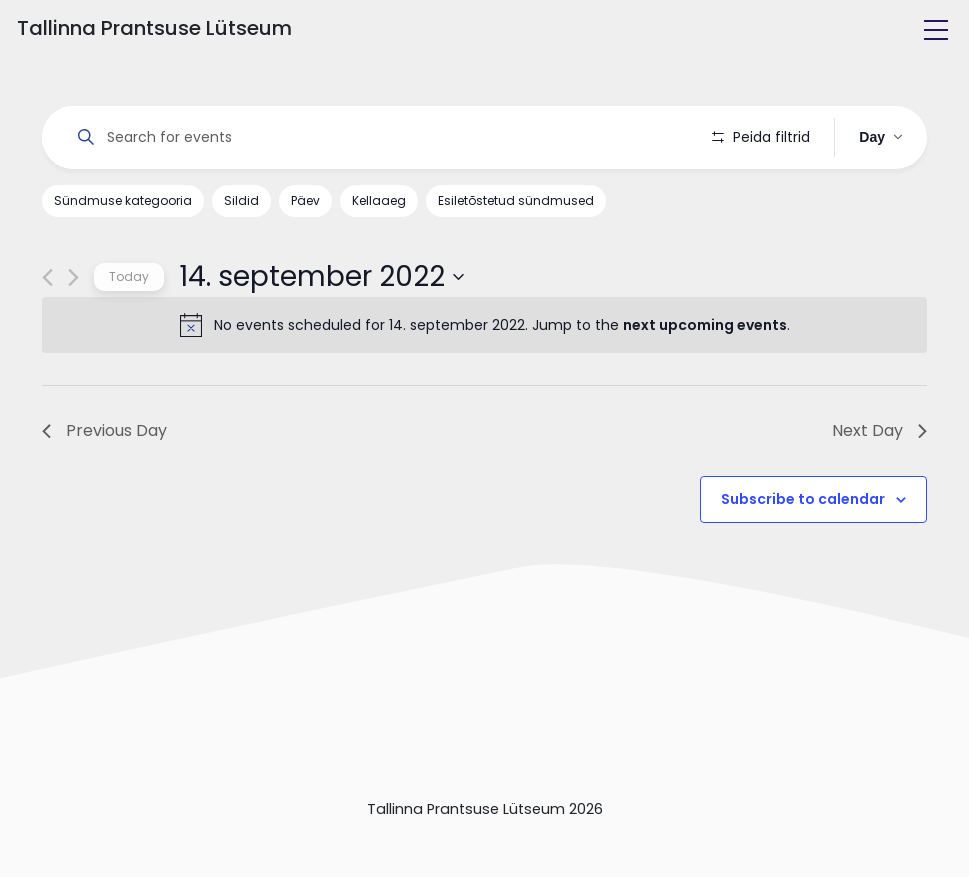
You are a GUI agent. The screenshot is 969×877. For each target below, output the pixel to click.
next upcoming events (705, 325)
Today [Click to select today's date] (129, 276)
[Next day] (73, 277)
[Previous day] (47, 277)
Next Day (879, 430)
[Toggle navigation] (936, 30)
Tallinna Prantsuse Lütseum (154, 28)
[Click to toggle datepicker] (321, 277)
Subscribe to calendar (803, 499)
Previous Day (104, 430)
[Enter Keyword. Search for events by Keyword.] (377, 137)
